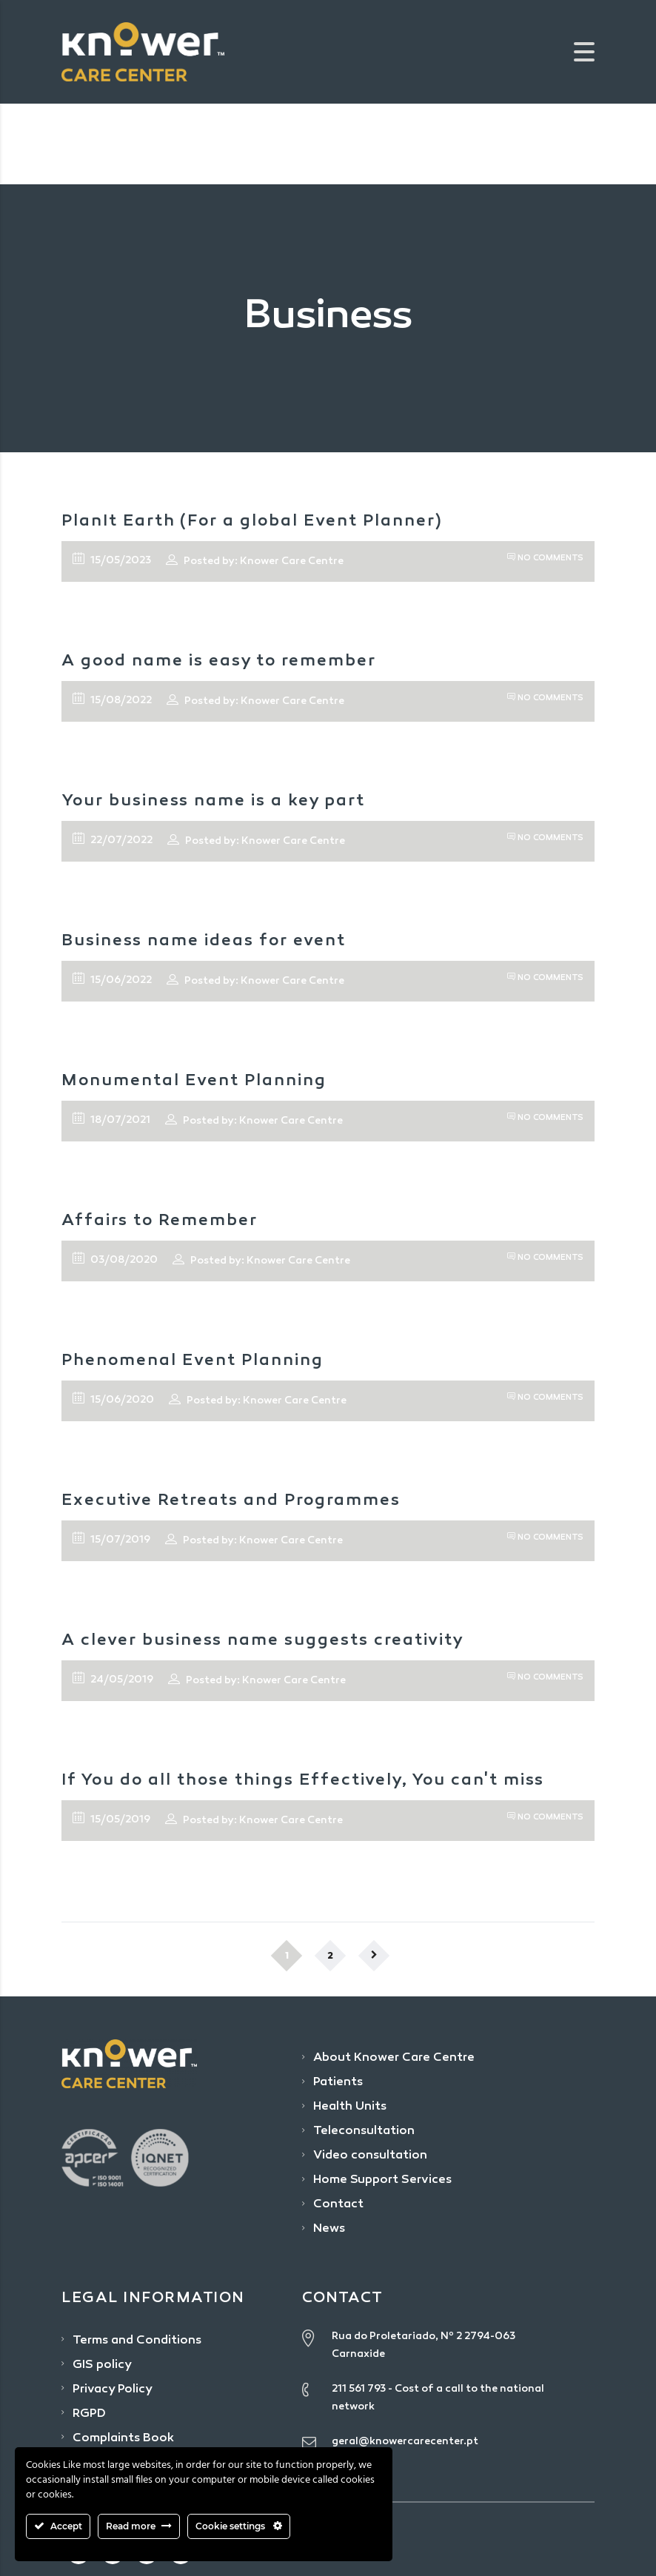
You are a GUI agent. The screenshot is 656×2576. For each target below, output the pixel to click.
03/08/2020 (115, 1259)
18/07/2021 (111, 1119)
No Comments (545, 558)
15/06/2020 (113, 1399)
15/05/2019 (111, 1818)
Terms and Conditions (137, 2341)
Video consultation (370, 2156)
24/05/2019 (113, 1678)
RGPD (89, 2414)
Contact (338, 2205)
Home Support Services (382, 2180)
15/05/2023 (112, 559)
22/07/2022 (113, 839)
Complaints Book (123, 2439)
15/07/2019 (111, 1539)
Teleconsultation (364, 2131)
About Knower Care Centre (394, 2058)
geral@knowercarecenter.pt (405, 2441)
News (329, 2229)
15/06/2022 (112, 979)
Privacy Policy (113, 2390)
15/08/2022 (112, 699)
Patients (338, 2083)
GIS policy (102, 2365)
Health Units (349, 2107)
